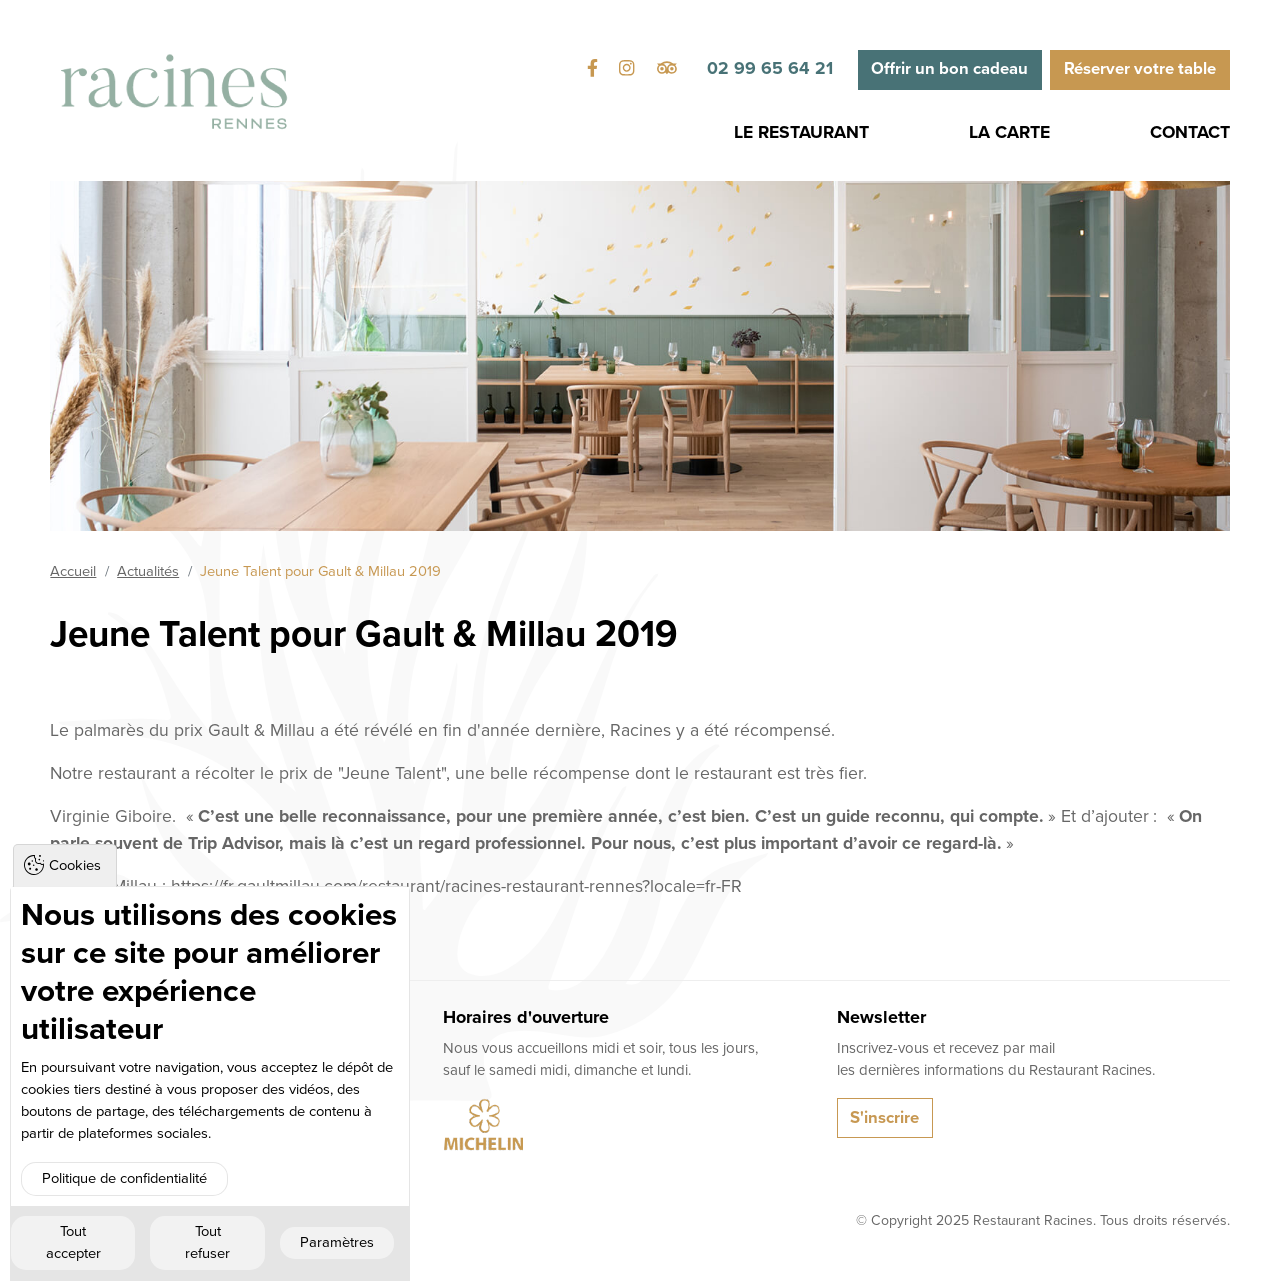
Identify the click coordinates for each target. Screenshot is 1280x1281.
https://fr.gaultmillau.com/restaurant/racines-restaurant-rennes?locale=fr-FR (456, 886)
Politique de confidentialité (124, 1178)
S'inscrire (884, 1118)
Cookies (75, 865)
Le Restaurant (801, 132)
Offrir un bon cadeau (949, 69)
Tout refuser (207, 1242)
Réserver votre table (1140, 69)
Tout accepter (73, 1242)
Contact (1190, 132)
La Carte (1009, 132)
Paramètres (337, 1242)
